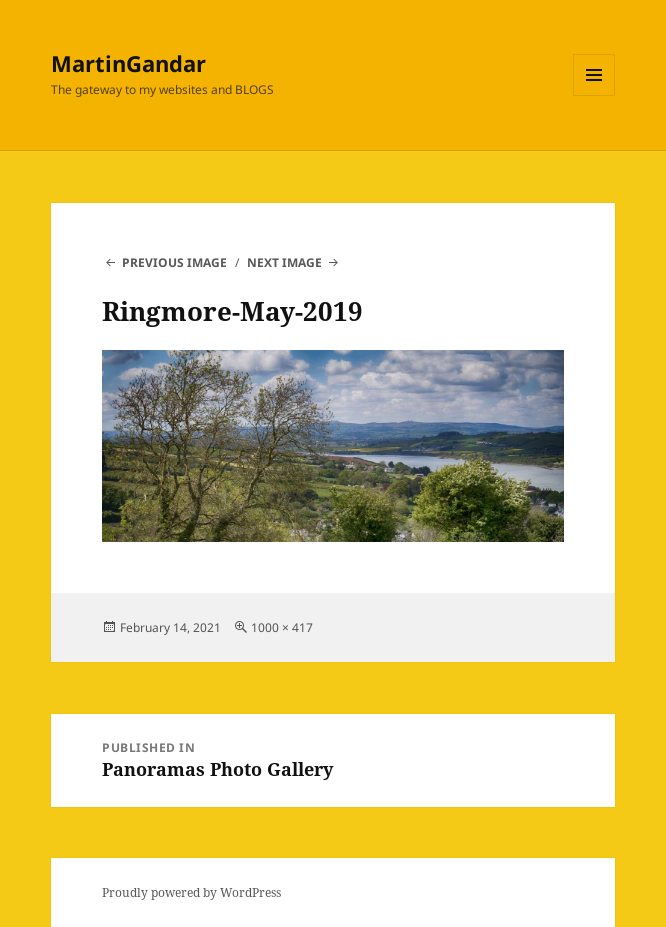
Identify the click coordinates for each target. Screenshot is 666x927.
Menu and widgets (594, 95)
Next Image (284, 262)
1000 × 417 (282, 627)
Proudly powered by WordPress (191, 892)
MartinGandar (128, 63)
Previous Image (174, 262)
